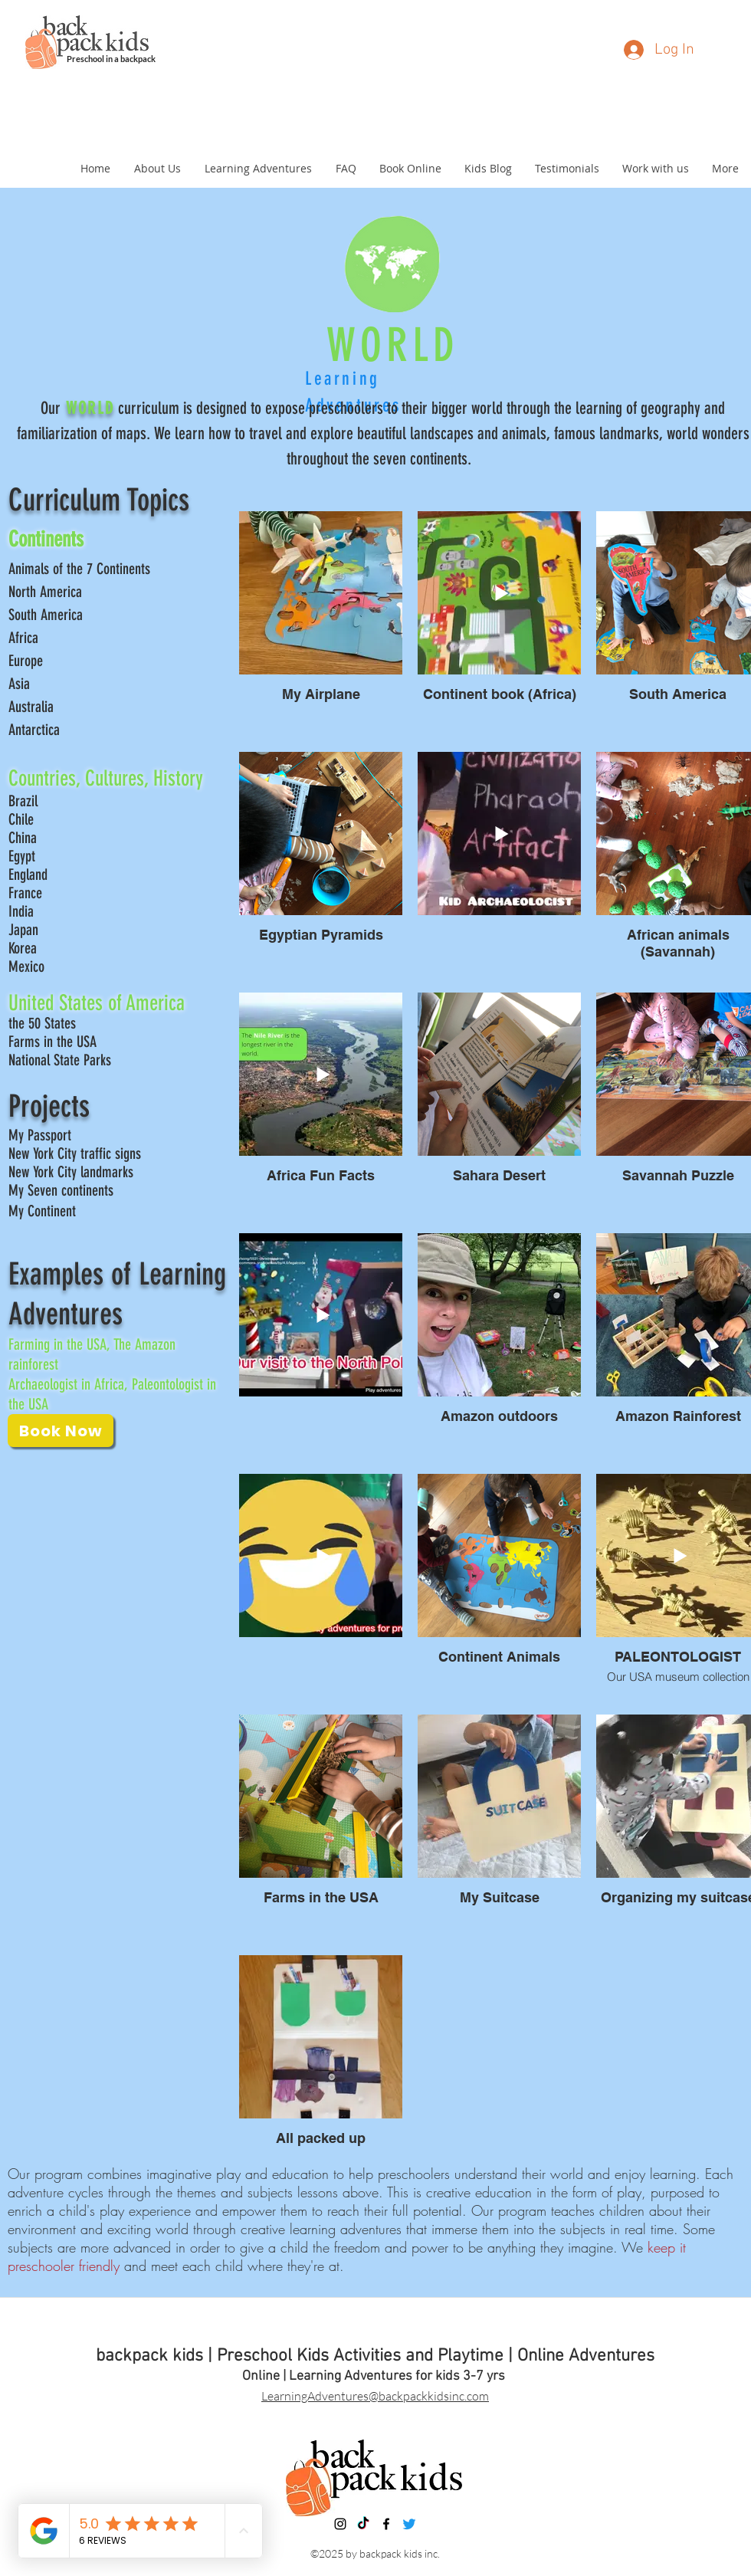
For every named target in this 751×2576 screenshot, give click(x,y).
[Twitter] (409, 2524)
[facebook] (386, 2524)
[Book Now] (60, 1430)
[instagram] (340, 2524)
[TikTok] (363, 2524)
